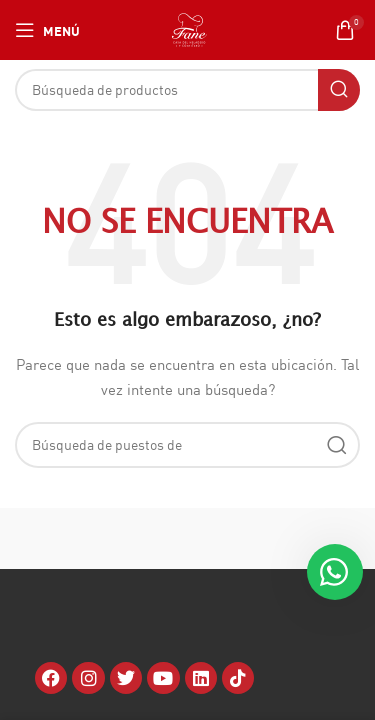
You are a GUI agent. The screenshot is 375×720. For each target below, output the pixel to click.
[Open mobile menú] (47, 30)
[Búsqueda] (187, 90)
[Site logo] (189, 29)
